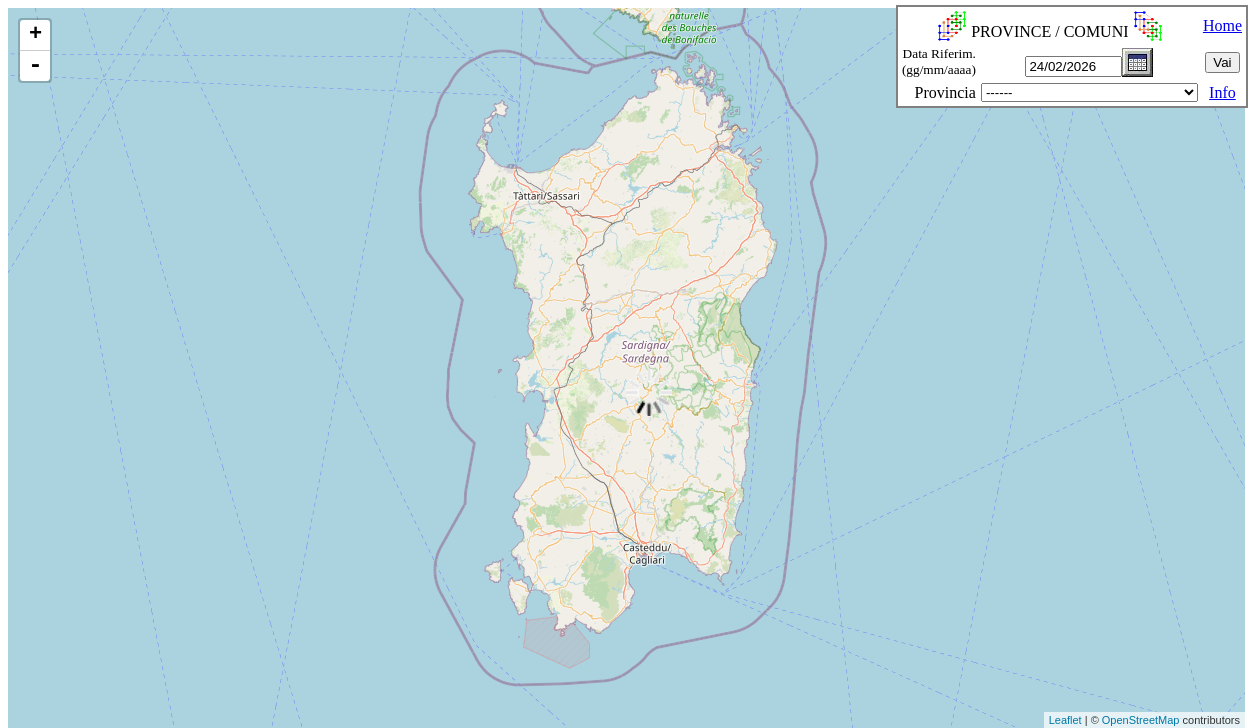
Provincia (945, 92)
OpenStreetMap (1141, 720)
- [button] (35, 66)
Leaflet (1065, 720)
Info (1222, 92)
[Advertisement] (365, 682)
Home (1222, 25)
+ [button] (35, 35)
